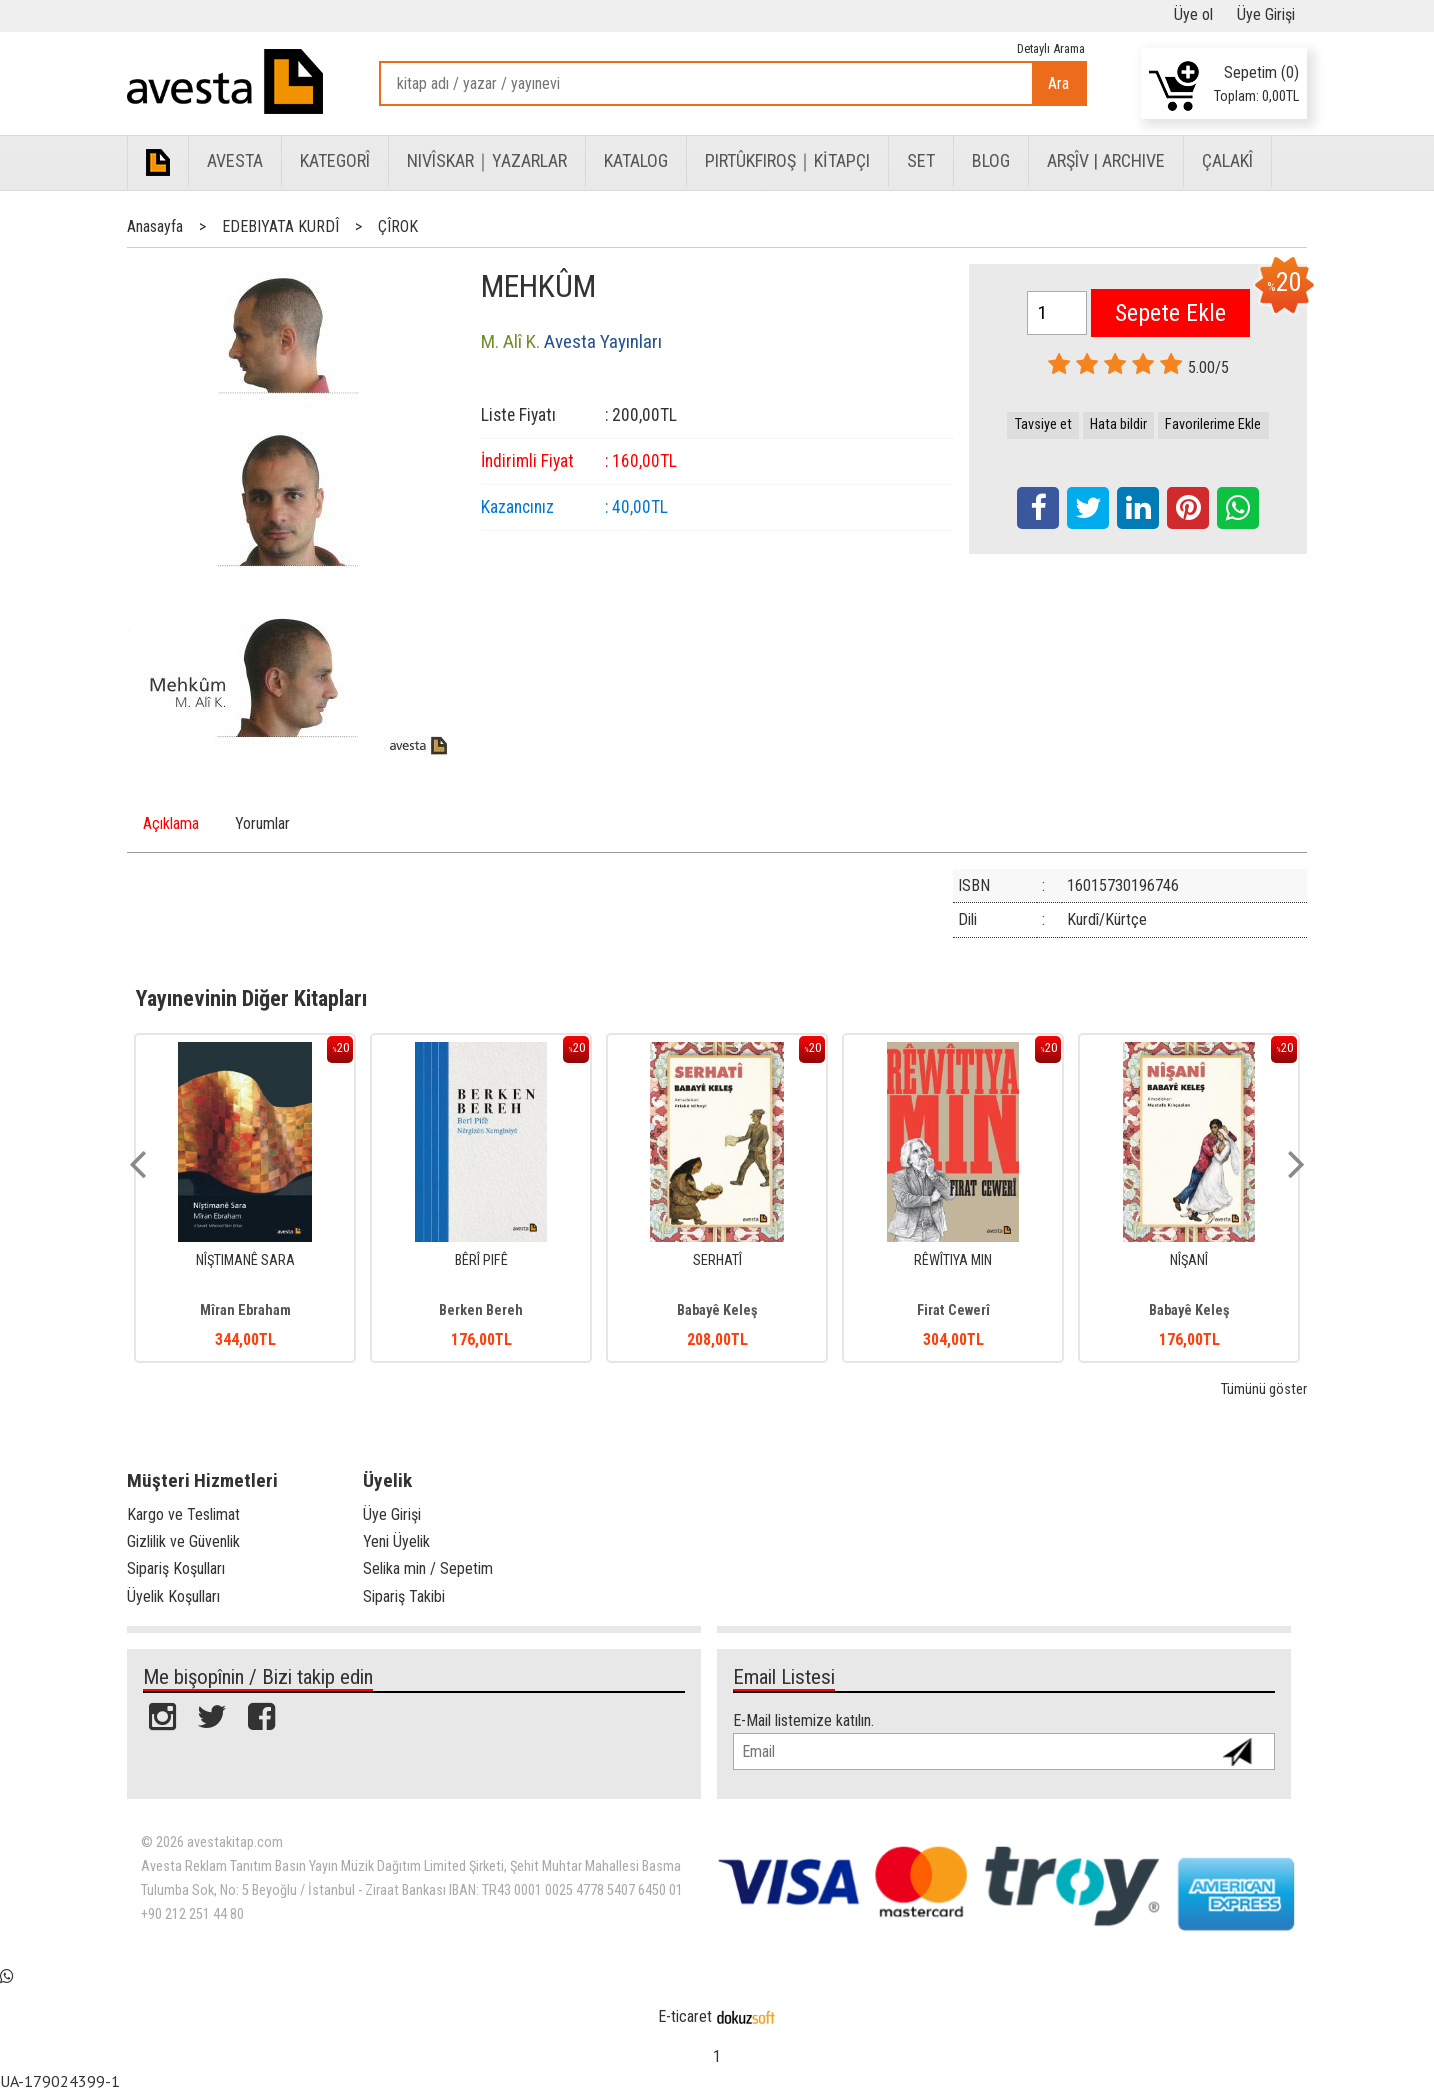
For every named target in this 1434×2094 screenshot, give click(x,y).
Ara (1058, 83)
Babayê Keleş (717, 1310)
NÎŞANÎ (1189, 1260)
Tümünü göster (1264, 1389)
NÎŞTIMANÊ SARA (245, 1260)
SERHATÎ (717, 1260)
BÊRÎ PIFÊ (481, 1260)
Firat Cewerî (953, 1310)
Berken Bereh (481, 1310)
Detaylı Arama (1051, 48)
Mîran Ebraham (245, 1310)
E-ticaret (685, 2016)
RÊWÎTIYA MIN (953, 1260)
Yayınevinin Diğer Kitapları (251, 998)
